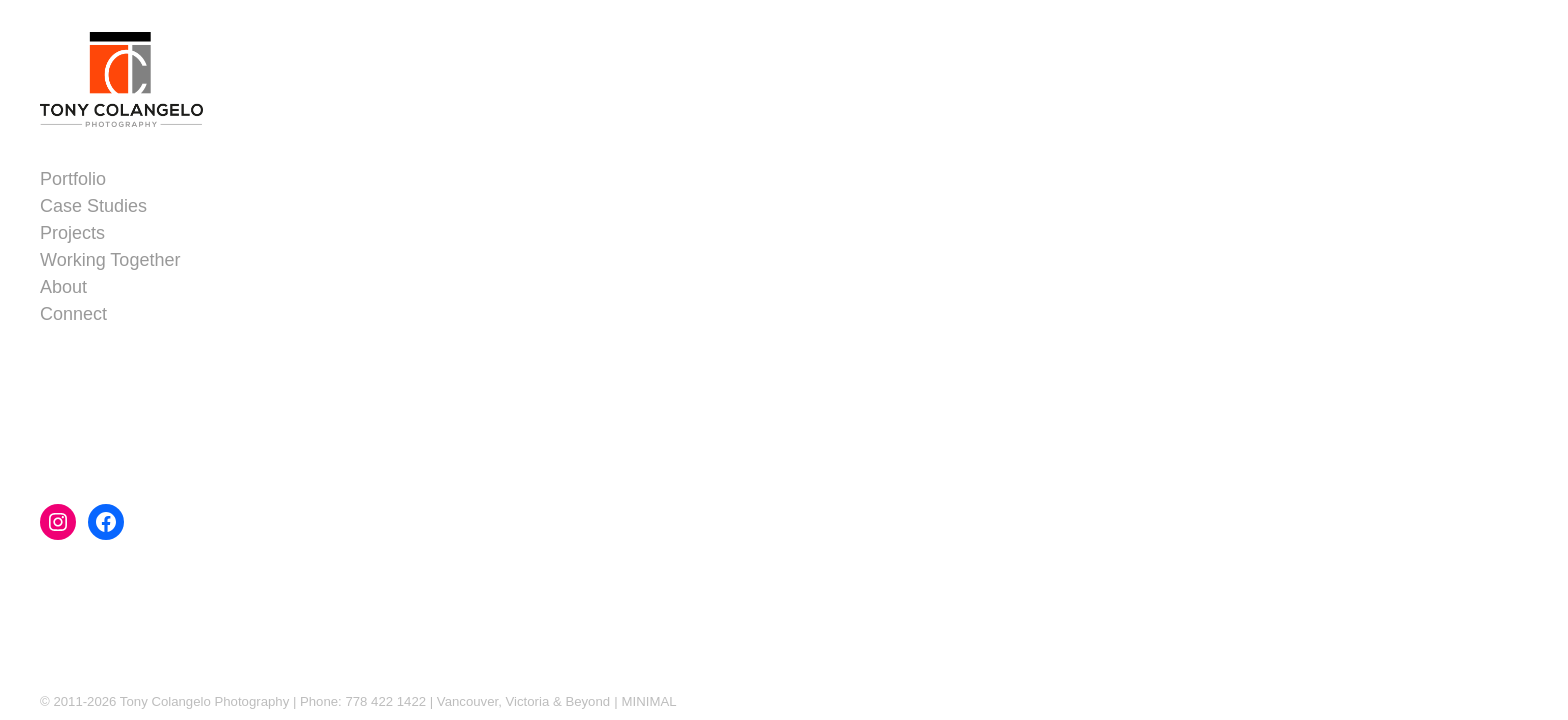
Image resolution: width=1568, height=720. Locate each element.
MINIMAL (649, 701)
